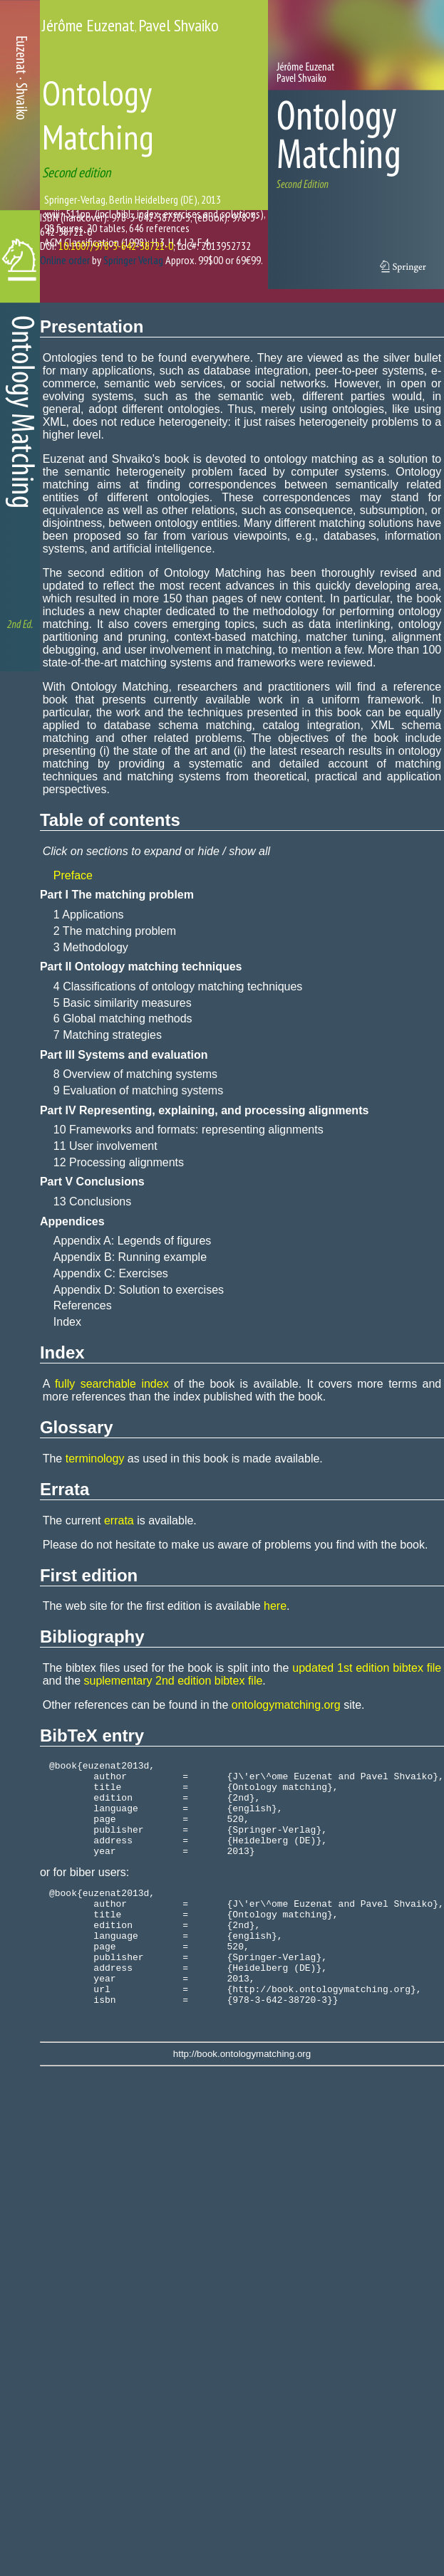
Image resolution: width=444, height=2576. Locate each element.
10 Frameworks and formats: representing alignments (188, 1130)
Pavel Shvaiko (178, 25)
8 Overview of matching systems (135, 1074)
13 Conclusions (92, 1201)
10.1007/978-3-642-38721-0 (115, 246)
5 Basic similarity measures (122, 1003)
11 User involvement (105, 1146)
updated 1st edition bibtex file (366, 1668)
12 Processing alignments (118, 1162)
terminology (95, 1458)
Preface (73, 875)
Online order (65, 260)
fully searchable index (112, 1384)
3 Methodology (90, 947)
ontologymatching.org (286, 1705)
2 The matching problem (114, 931)
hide (209, 851)
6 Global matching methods (122, 1018)
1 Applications (88, 915)
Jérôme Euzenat (88, 25)
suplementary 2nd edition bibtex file (173, 1681)
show (242, 851)
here (275, 1606)
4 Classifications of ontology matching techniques (178, 986)
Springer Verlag (133, 260)
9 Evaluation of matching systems (138, 1090)
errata (119, 1520)
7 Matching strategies (107, 1035)
